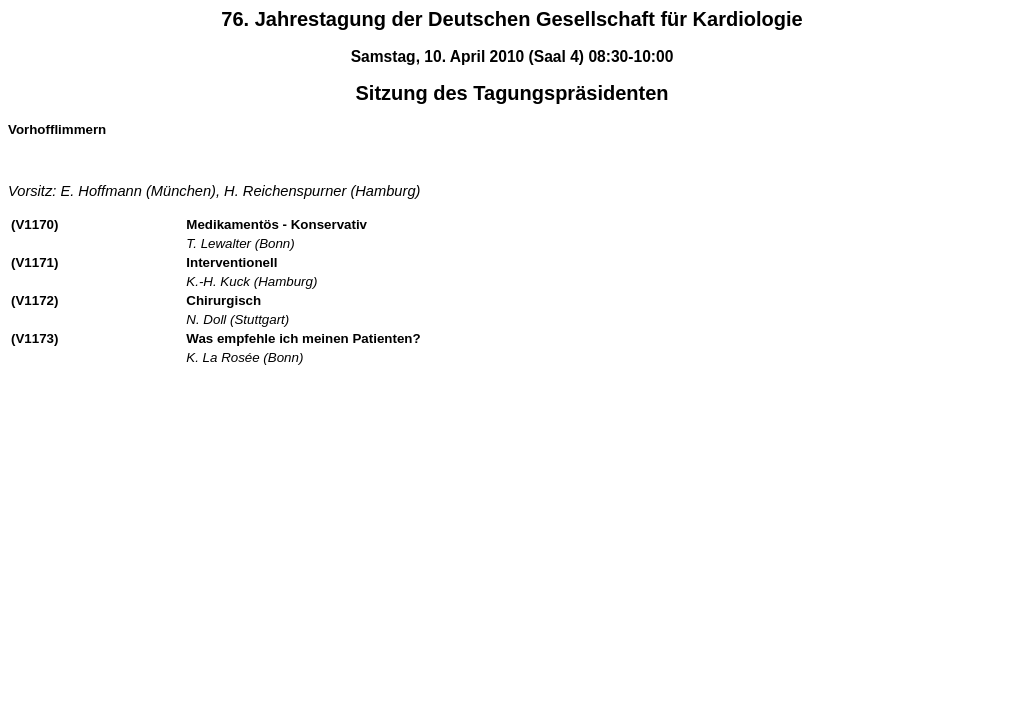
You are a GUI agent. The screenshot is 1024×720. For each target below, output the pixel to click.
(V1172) (34, 300)
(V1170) (34, 224)
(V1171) (34, 262)
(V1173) (34, 338)
